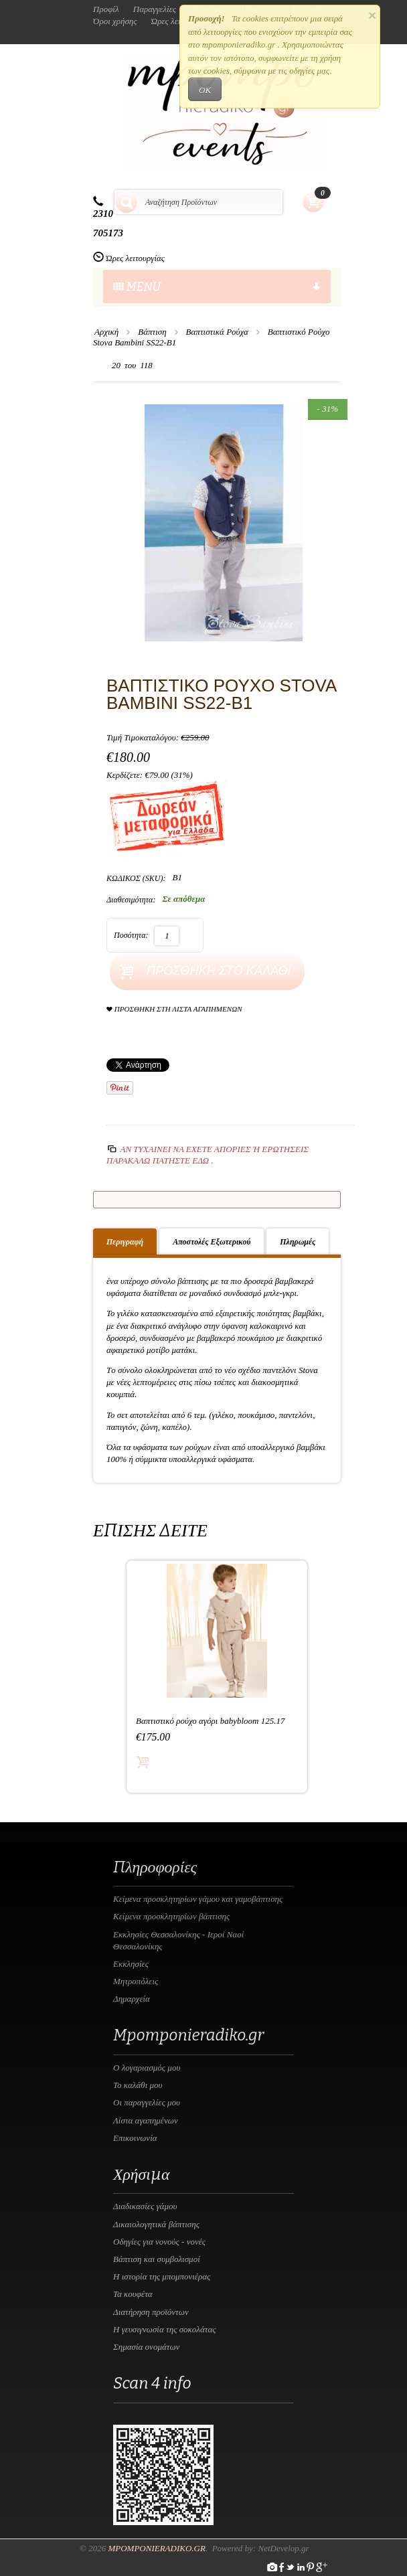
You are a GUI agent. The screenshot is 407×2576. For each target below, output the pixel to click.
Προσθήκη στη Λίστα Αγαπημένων (174, 1009)
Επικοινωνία (135, 2138)
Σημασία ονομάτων (146, 2347)
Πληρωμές (297, 1241)
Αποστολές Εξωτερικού (211, 1241)
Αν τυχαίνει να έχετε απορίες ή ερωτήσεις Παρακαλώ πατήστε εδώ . (207, 1154)
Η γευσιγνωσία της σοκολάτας (164, 2329)
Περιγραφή (124, 1241)
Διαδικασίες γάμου (145, 2206)
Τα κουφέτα (133, 2294)
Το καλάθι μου (138, 2085)
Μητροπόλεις (135, 1981)
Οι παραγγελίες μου (146, 2102)
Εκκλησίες (131, 1964)
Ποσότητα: (131, 935)
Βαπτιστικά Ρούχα (217, 332)
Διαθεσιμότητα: (130, 899)
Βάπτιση (152, 332)
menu (217, 287)
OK (205, 90)
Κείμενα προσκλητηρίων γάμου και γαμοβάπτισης (197, 1899)
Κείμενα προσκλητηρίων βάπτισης (171, 1916)
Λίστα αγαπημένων (145, 2120)
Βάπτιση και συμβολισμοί (156, 2259)
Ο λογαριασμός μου (146, 2068)
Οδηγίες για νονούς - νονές (159, 2242)
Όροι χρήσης (115, 21)
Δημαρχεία (131, 1999)
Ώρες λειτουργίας (135, 258)
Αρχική (106, 332)
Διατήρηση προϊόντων (151, 2312)
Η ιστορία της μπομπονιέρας (161, 2276)
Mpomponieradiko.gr (157, 2548)
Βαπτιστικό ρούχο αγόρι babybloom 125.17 (210, 1720)
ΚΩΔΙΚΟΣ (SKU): (136, 878)
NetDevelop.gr (283, 2548)
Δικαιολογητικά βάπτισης (156, 2224)
